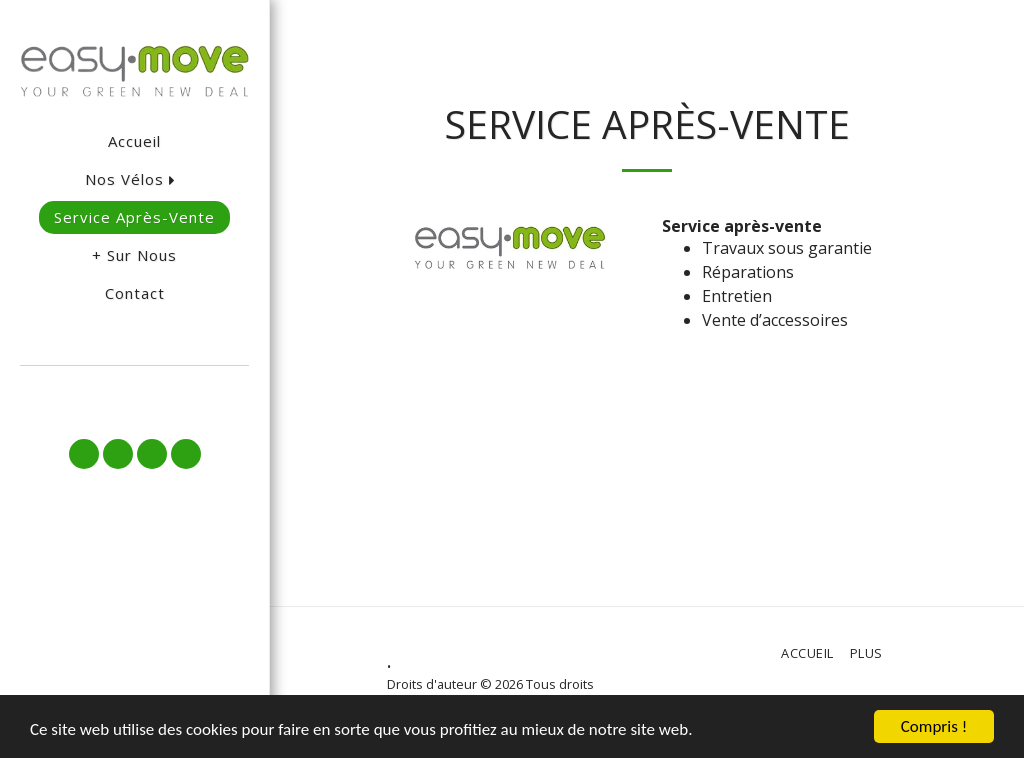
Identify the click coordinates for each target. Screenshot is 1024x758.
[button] (134, 392)
